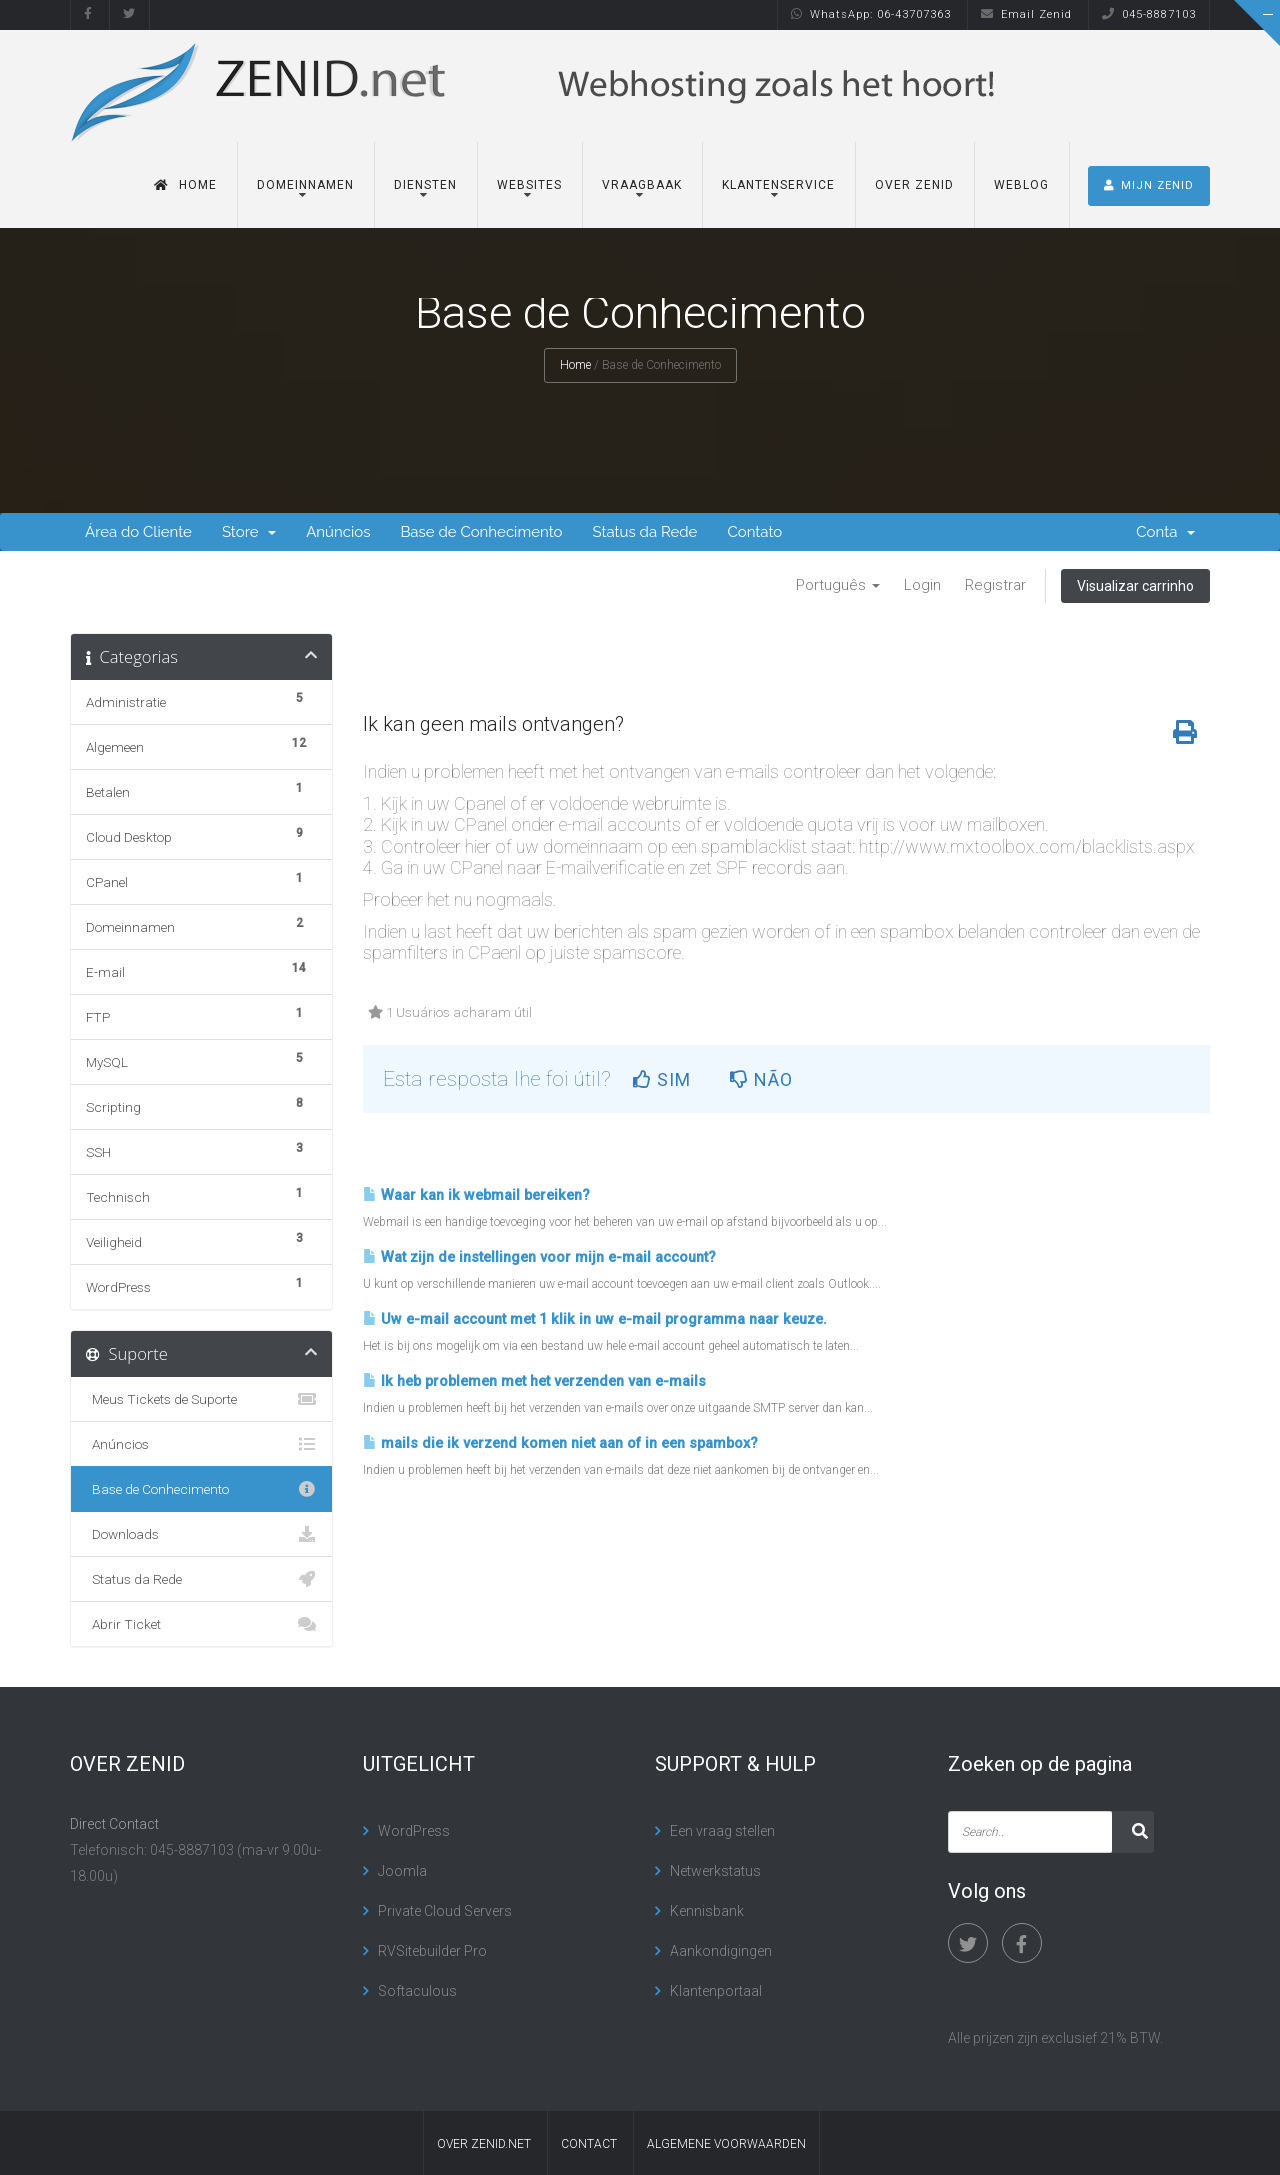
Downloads (201, 1534)
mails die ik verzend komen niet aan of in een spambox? (560, 1443)
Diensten (425, 185)
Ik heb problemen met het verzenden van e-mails (534, 1381)
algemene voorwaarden (726, 2144)
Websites (529, 185)
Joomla (402, 1871)
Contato (754, 532)
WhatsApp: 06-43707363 (871, 14)
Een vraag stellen (722, 1831)
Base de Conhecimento (481, 532)
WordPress (414, 1831)
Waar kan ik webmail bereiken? (476, 1195)
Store (249, 532)
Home (185, 185)
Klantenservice (778, 185)
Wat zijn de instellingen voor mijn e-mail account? (539, 1257)
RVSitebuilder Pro (432, 1951)
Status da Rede (644, 532)
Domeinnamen (305, 185)
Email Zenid (1026, 14)
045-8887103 (1149, 14)
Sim (662, 1079)
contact (589, 2144)
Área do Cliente (138, 532)
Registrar (995, 585)
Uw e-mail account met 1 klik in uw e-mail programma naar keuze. (595, 1319)
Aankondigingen (721, 1951)
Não (761, 1079)
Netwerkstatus (715, 1871)
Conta (1165, 532)
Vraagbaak (642, 185)
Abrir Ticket (201, 1624)
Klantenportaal (716, 1991)
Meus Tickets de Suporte (201, 1399)
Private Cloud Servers (445, 1911)
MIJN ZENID (1149, 185)
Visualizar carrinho (1135, 586)
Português (838, 585)
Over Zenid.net (484, 2144)
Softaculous (417, 1991)
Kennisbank (707, 1911)
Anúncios (338, 532)
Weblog (1021, 185)
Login (922, 585)
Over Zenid (914, 185)
